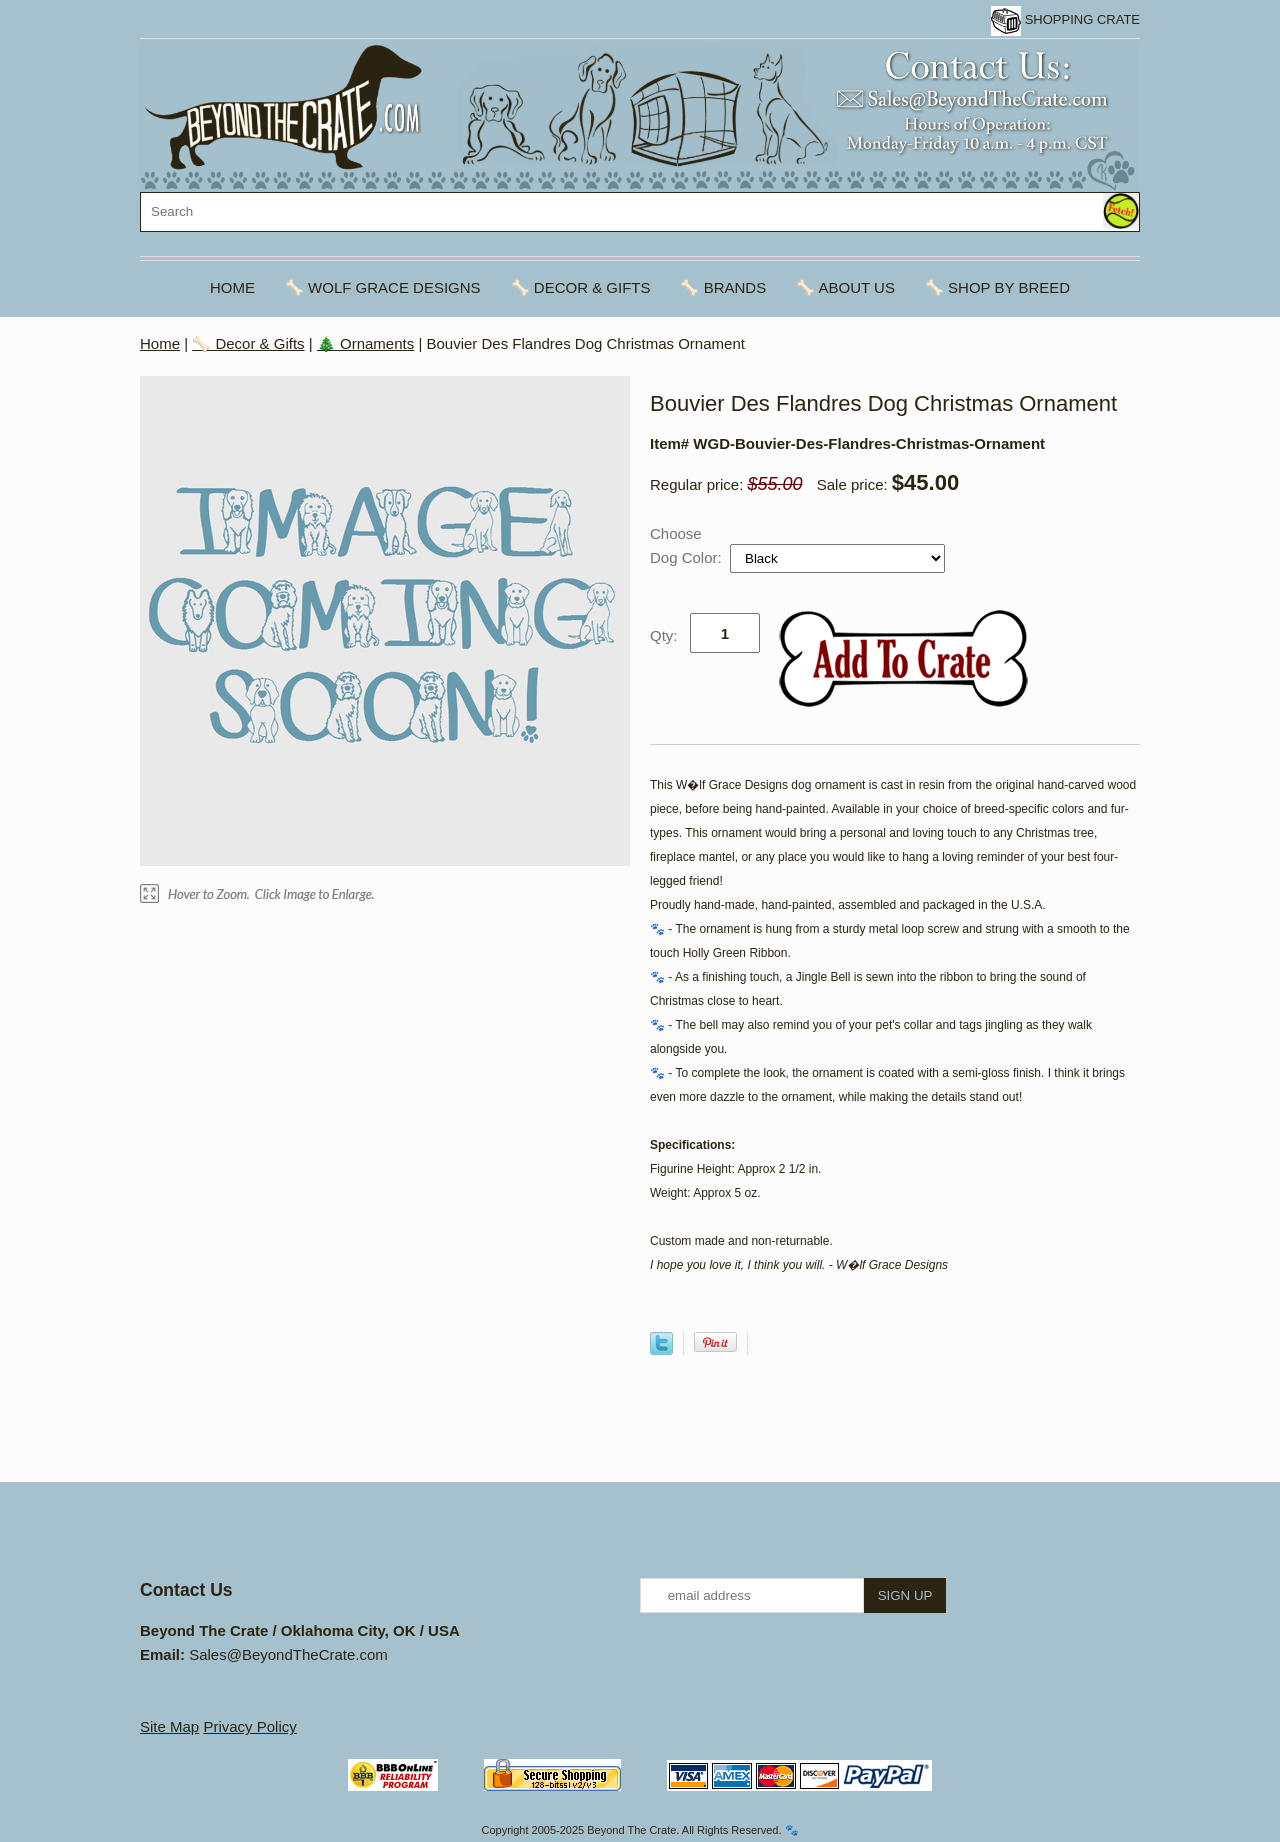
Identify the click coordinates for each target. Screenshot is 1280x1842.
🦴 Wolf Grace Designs (383, 287)
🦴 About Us (845, 287)
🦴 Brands (723, 287)
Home (232, 287)
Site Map (169, 1726)
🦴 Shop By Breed (997, 287)
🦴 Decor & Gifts (581, 287)
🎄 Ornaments (365, 343)
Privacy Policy (249, 1726)
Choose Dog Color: (688, 545)
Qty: (664, 635)
